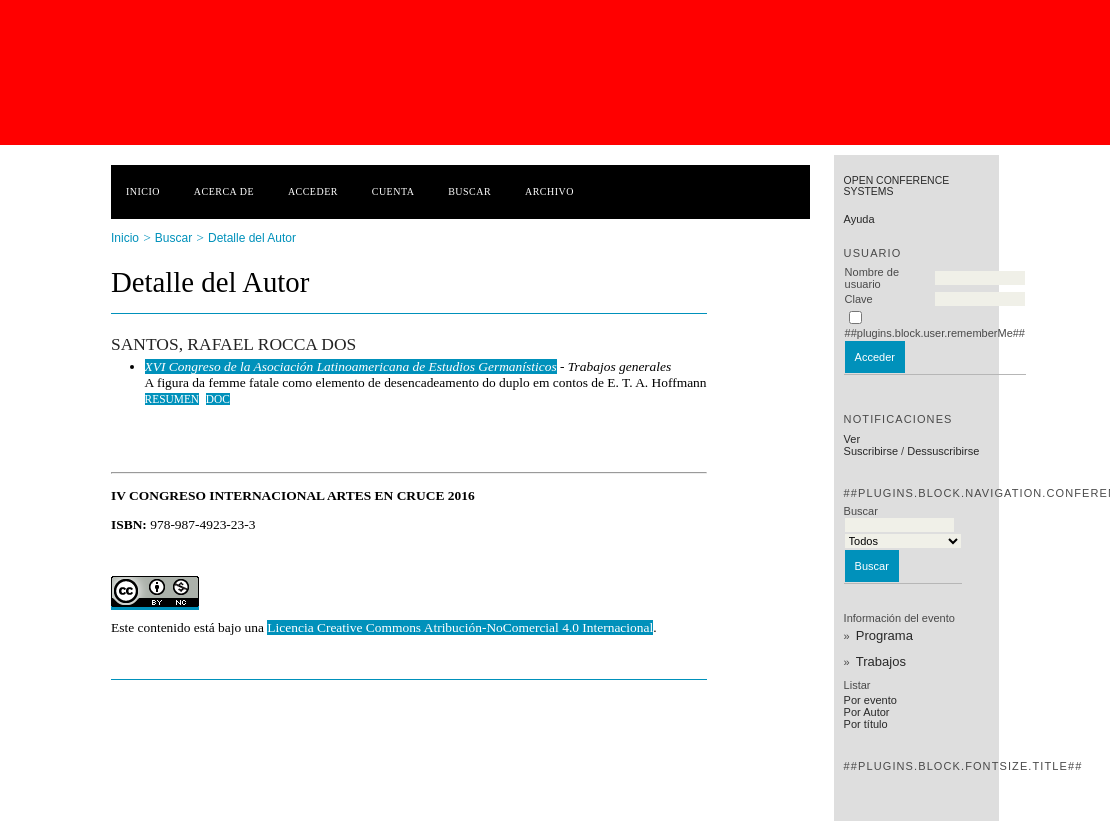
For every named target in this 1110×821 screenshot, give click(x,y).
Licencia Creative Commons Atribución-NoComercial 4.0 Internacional (460, 627)
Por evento (870, 700)
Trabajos (881, 661)
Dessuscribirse (943, 451)
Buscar (469, 191)
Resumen (172, 399)
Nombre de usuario (872, 278)
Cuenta (393, 191)
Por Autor (867, 712)
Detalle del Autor (252, 238)
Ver (852, 439)
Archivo (549, 191)
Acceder (313, 191)
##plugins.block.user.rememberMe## (935, 333)
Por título (866, 724)
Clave (859, 299)
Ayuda (859, 219)
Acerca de (224, 191)
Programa (884, 635)
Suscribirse (871, 451)
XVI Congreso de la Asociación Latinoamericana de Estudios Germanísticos (351, 366)
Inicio (143, 191)
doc (218, 399)
